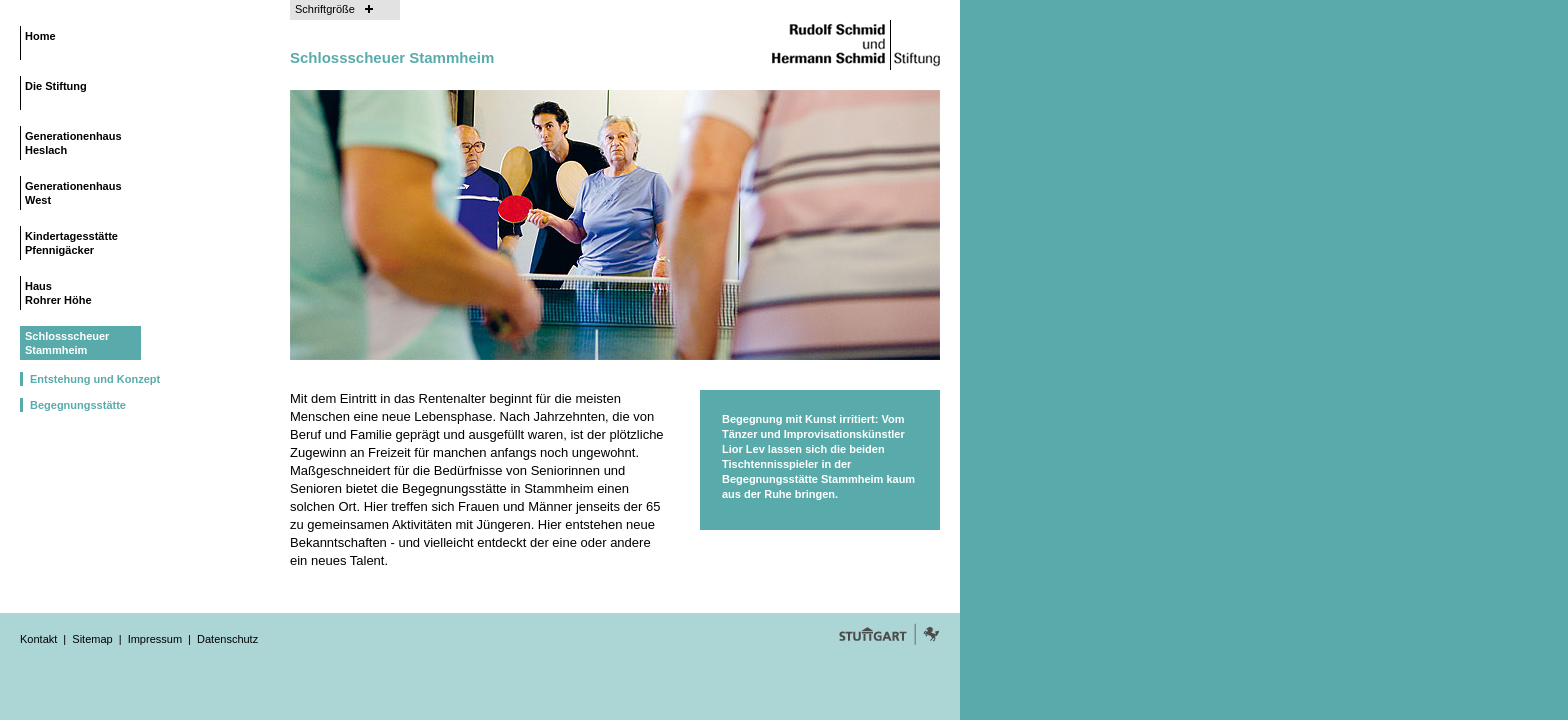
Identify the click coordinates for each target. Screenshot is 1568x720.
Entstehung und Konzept (95, 379)
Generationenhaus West (73, 193)
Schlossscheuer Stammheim (67, 343)
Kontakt (38, 639)
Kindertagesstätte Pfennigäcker (71, 243)
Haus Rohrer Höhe (58, 293)
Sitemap (92, 639)
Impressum (155, 639)
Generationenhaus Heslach (73, 143)
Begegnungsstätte (78, 405)
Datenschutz (227, 639)
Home (40, 36)
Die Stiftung (56, 86)
